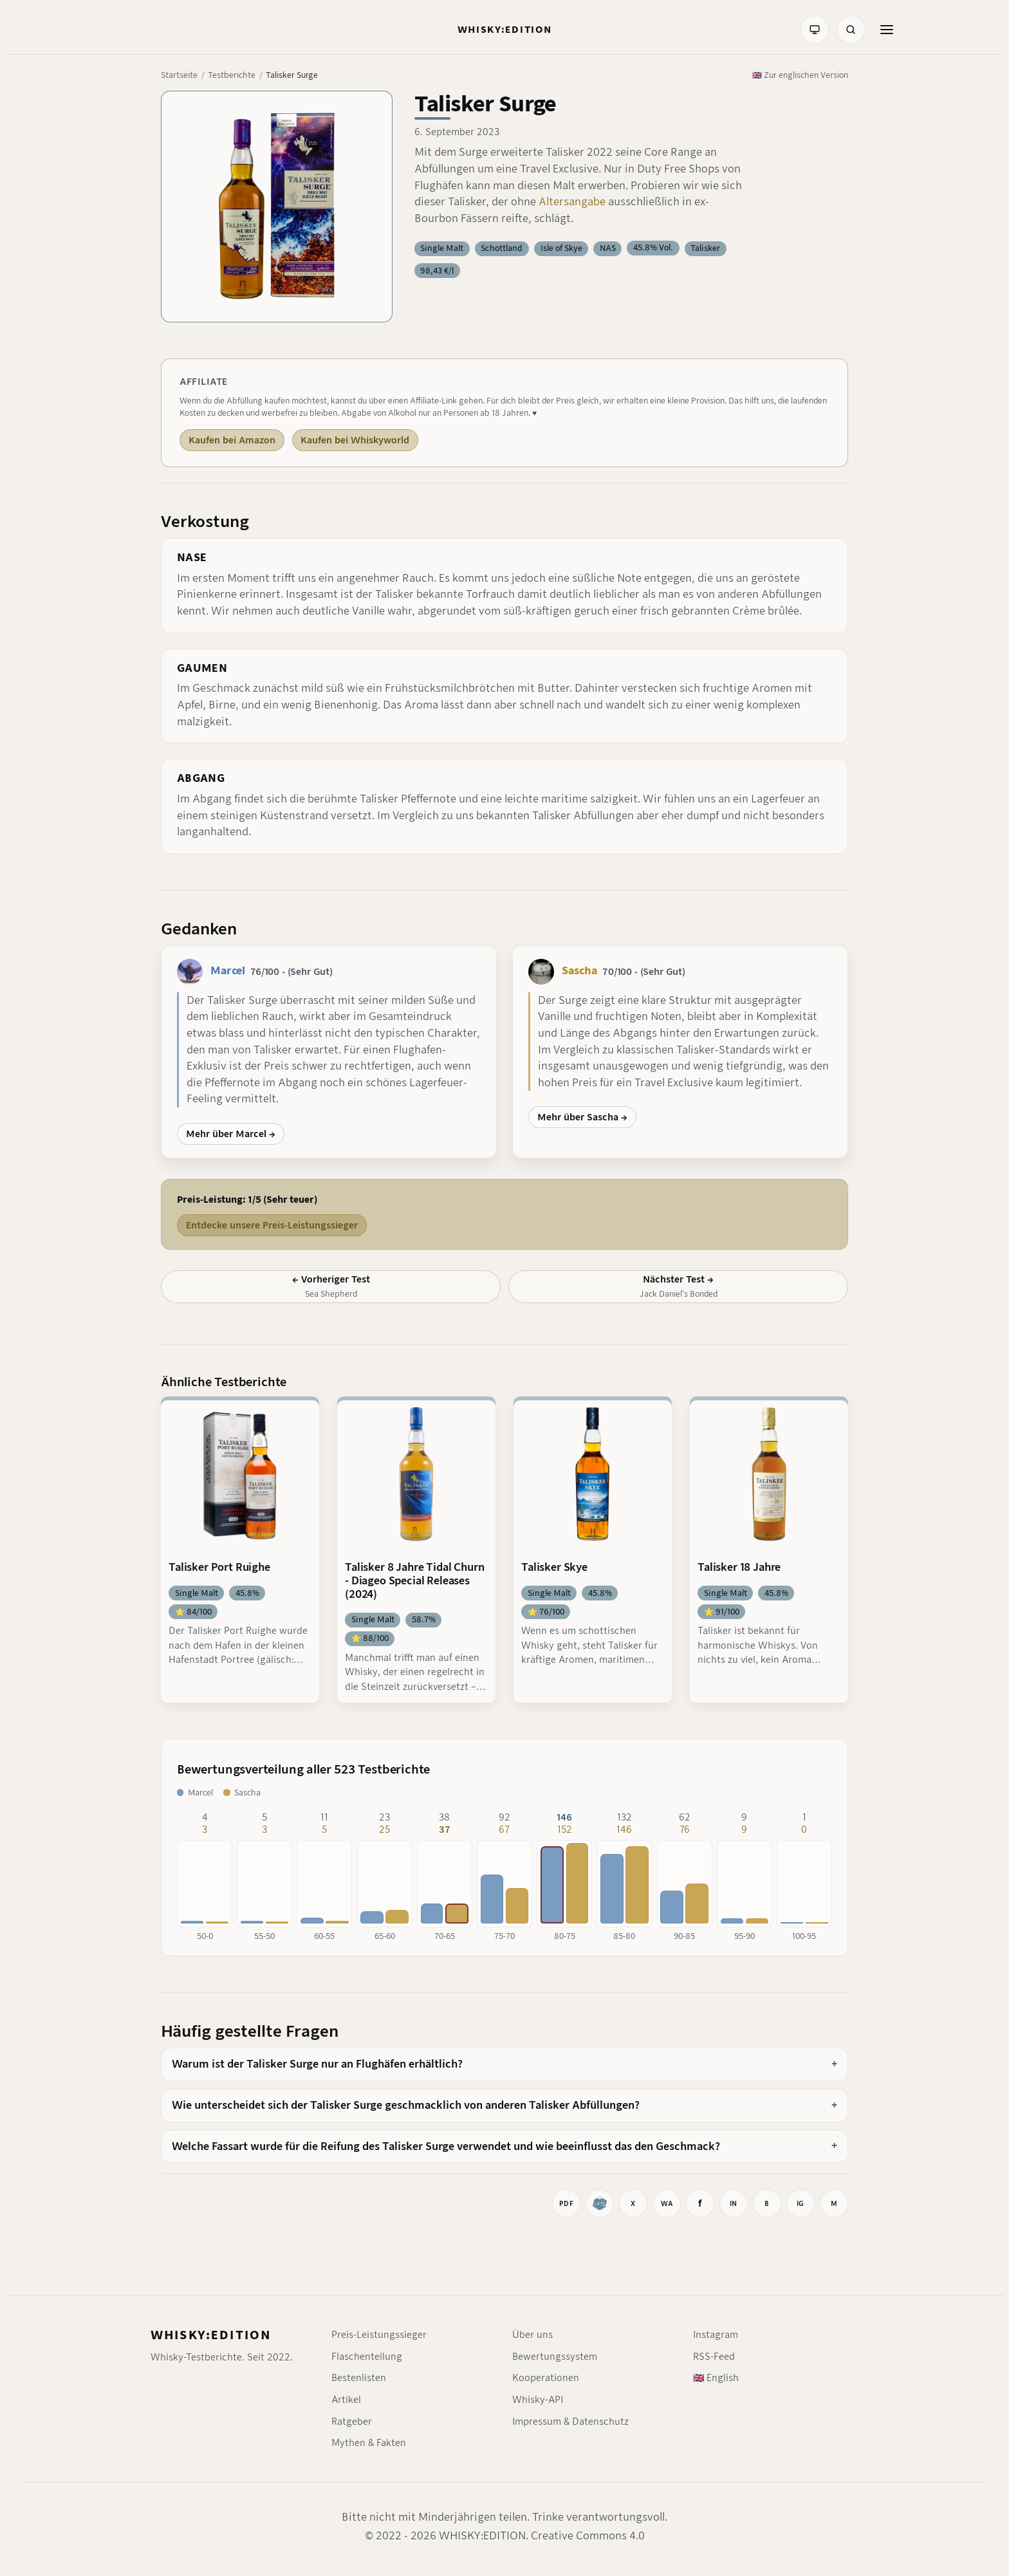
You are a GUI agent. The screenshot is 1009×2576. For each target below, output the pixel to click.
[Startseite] (505, 30)
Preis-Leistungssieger (379, 2335)
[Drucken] (566, 2203)
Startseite (179, 75)
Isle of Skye (561, 248)
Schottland (502, 248)
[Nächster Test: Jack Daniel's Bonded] (678, 1286)
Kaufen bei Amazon (232, 440)
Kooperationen (545, 2378)
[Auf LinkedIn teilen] (733, 2203)
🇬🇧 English (716, 2378)
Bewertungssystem (554, 2356)
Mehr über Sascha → (582, 1117)
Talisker (705, 248)
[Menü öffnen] (887, 29)
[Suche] (851, 29)
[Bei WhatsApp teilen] (667, 2203)
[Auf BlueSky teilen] (767, 2203)
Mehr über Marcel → (230, 1134)
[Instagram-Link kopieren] (800, 2203)
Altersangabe (573, 202)
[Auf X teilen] (633, 2203)
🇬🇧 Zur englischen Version (800, 75)
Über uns (532, 2335)
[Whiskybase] (600, 2203)
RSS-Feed (714, 2356)
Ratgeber (351, 2421)
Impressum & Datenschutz (570, 2421)
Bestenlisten (358, 2378)
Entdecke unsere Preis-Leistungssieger (272, 1225)
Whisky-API (537, 2400)
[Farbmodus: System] (815, 29)
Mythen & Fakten (368, 2443)
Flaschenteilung (366, 2356)
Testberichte (231, 75)
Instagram (715, 2335)
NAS (608, 248)
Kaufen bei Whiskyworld (355, 440)
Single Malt (441, 248)
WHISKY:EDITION (211, 2335)
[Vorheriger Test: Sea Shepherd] (331, 1286)
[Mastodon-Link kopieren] (834, 2203)
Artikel (346, 2400)
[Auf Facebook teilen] (700, 2203)
